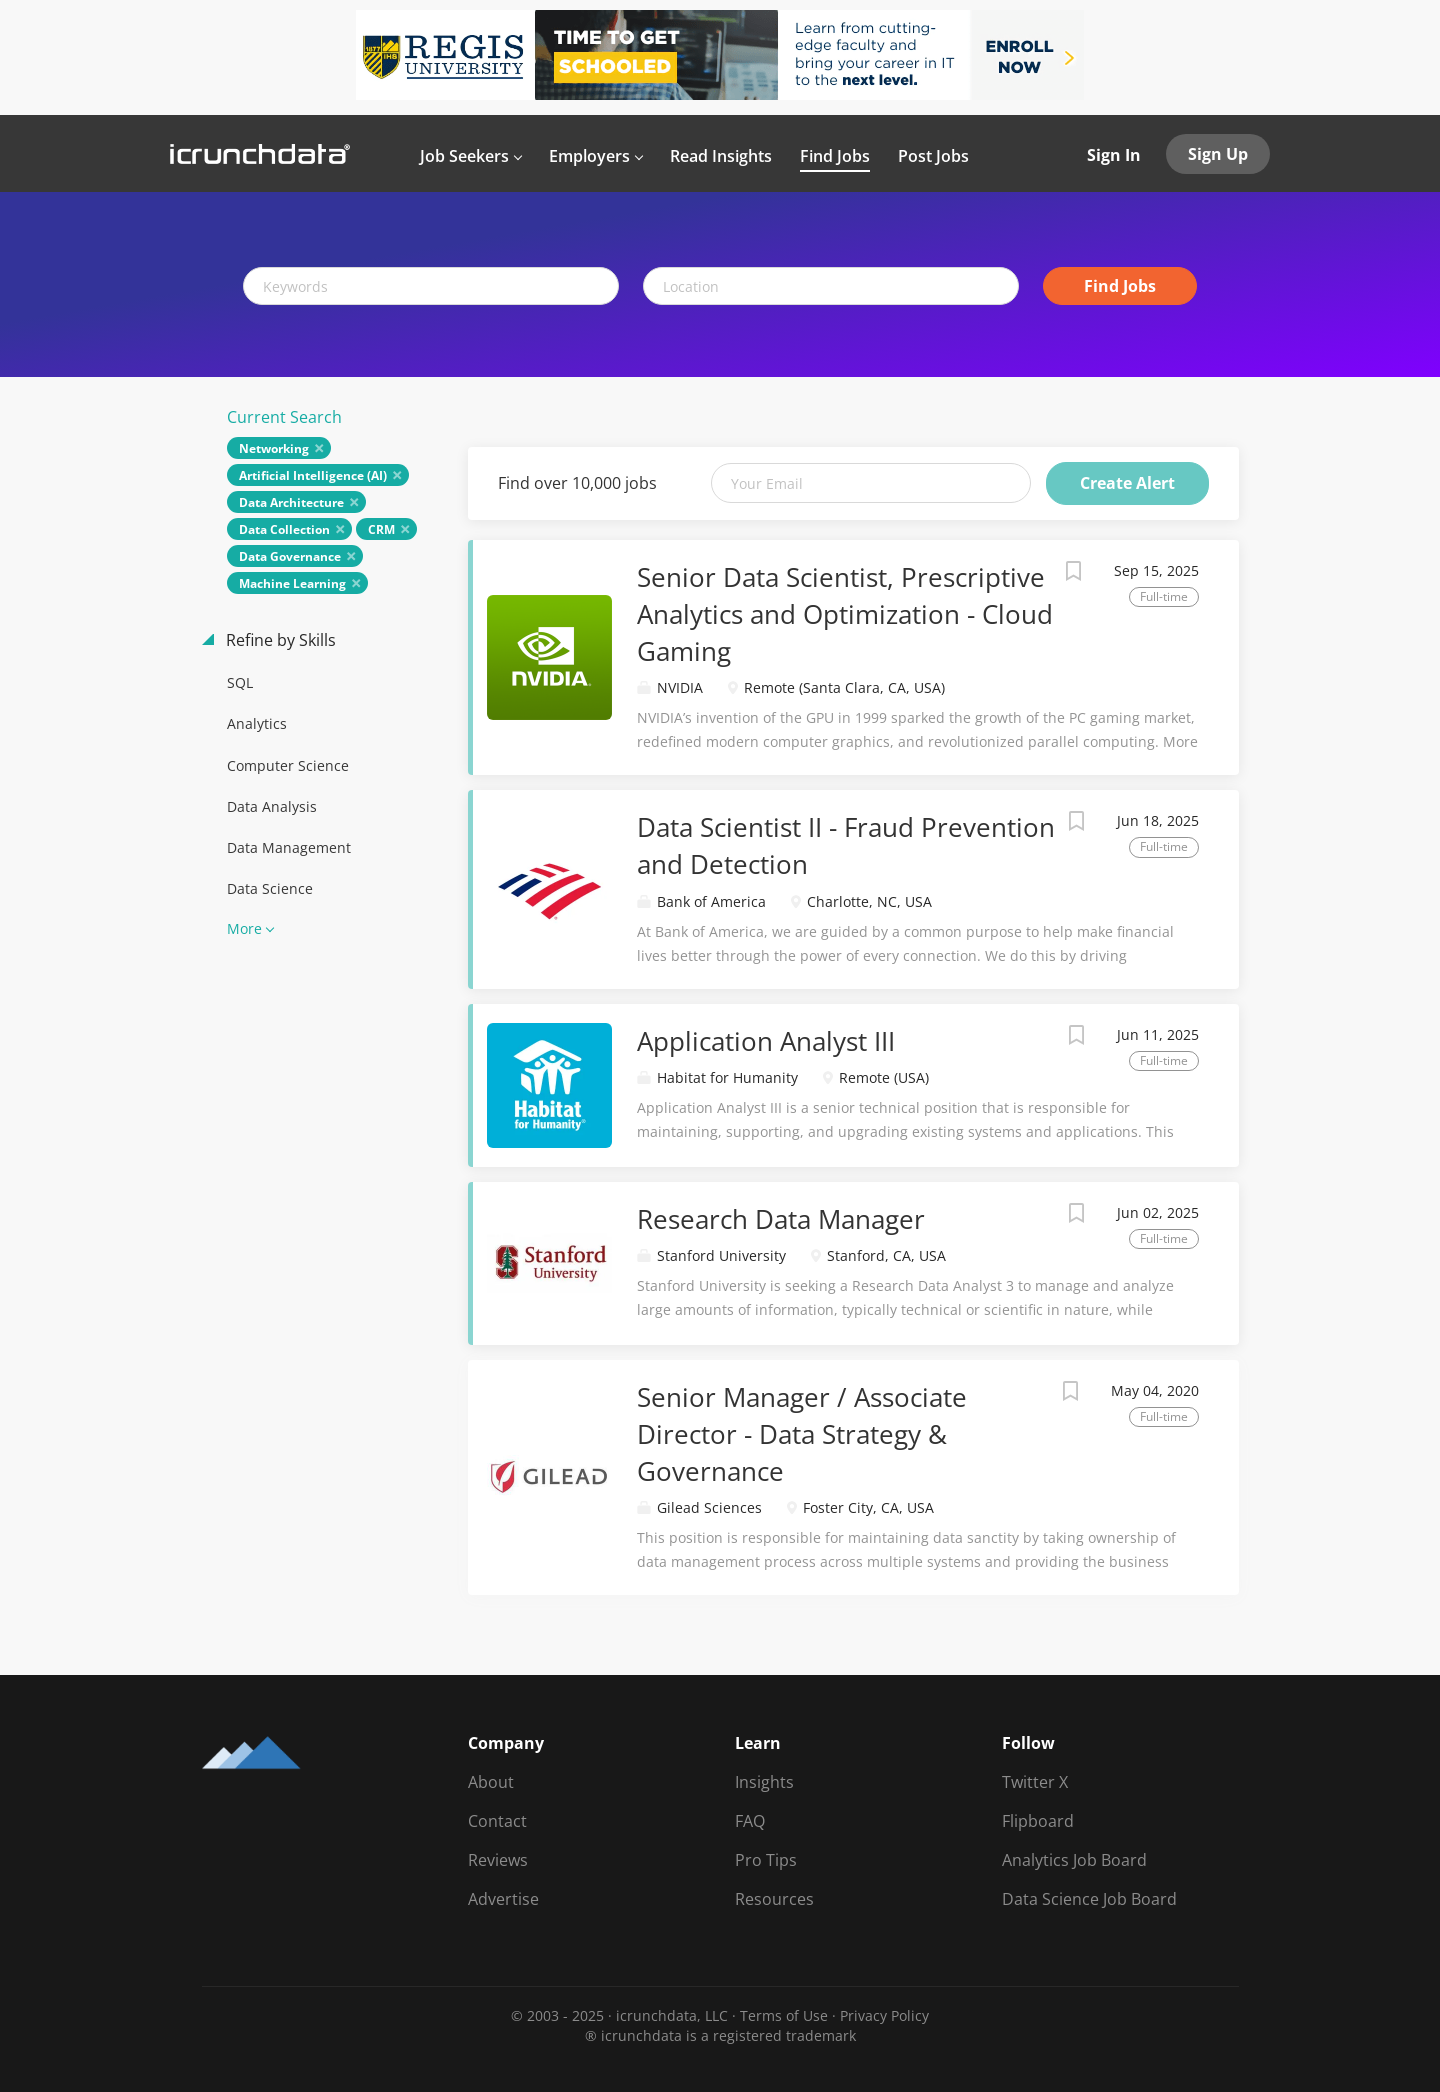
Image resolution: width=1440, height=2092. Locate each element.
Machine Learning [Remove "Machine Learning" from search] (292, 583)
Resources (774, 1899)
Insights (764, 1782)
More (244, 928)
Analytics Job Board (1074, 1860)
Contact (497, 1821)
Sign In (1114, 155)
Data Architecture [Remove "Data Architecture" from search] (291, 502)
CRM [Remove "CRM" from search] (381, 529)
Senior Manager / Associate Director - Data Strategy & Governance (802, 1434)
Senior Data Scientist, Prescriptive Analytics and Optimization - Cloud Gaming (845, 614)
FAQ (750, 1821)
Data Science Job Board (1089, 1899)
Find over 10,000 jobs (577, 483)
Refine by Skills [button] (279, 640)
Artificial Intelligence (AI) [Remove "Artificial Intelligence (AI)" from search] (313, 475)
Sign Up (1218, 154)
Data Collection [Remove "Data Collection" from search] (284, 529)
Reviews (498, 1860)
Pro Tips (766, 1860)
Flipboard (1038, 1821)
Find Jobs (1120, 286)
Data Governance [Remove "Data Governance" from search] (290, 556)
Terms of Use (784, 2015)
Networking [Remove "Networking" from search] (274, 448)
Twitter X (1035, 1782)
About (491, 1782)
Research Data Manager (781, 1219)
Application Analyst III (766, 1041)
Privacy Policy (884, 2015)
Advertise (503, 1899)
